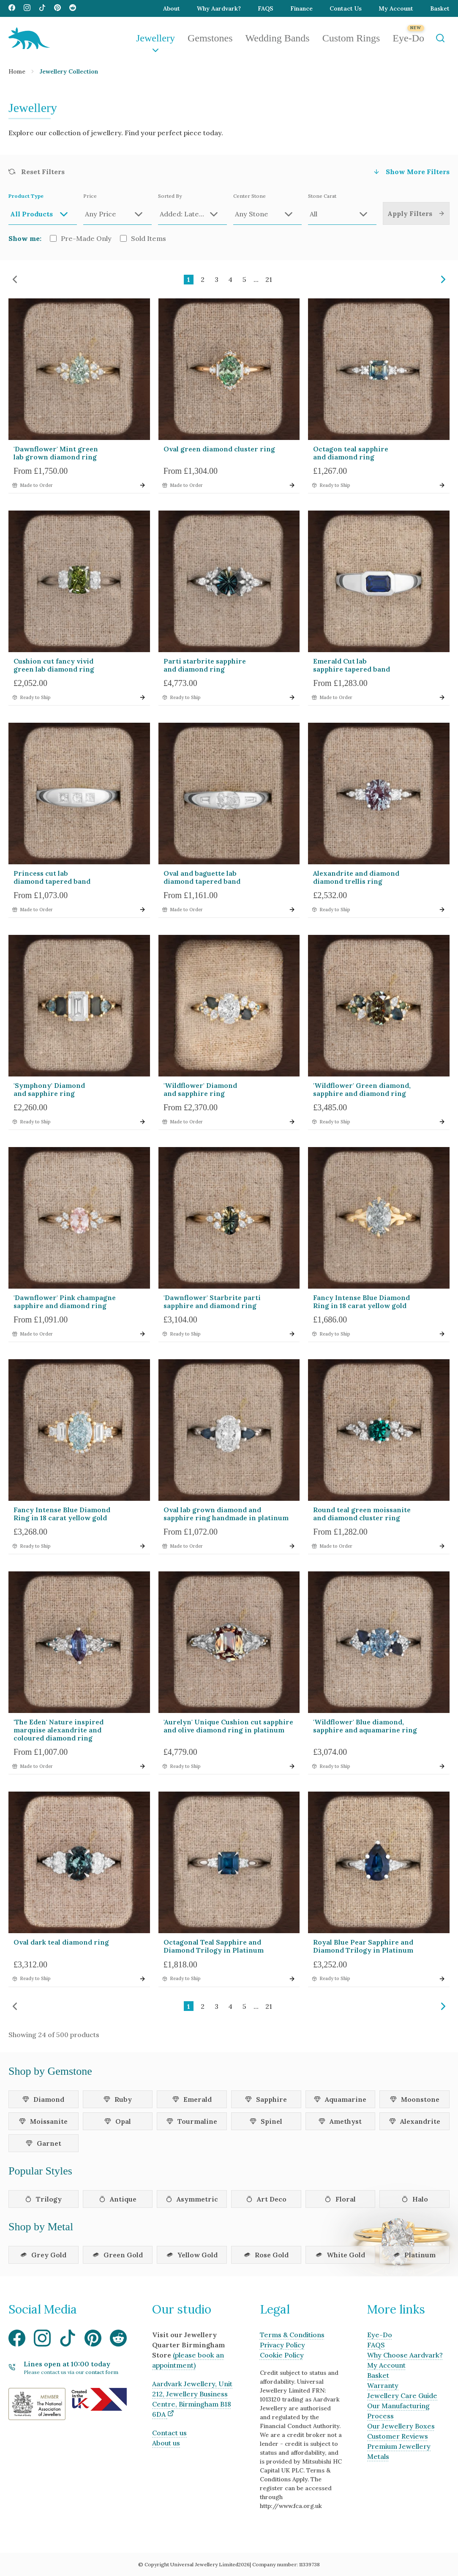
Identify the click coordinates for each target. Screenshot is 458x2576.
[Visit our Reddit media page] (72, 8)
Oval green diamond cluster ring (219, 449)
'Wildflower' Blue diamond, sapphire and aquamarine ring (365, 1726)
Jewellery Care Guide (402, 2395)
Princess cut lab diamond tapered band (52, 877)
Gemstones (210, 38)
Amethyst (340, 2121)
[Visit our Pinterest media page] (57, 8)
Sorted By (192, 209)
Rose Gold (266, 2255)
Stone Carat (342, 209)
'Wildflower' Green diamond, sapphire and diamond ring (362, 1089)
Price (117, 209)
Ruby (118, 2099)
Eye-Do (408, 38)
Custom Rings (351, 38)
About (171, 8)
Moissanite (43, 2121)
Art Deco (266, 2199)
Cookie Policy (282, 2355)
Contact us (169, 2432)
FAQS (265, 8)
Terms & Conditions (292, 2334)
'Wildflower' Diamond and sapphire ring (200, 1089)
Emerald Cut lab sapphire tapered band (351, 665)
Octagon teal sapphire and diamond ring (350, 453)
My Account (396, 8)
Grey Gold (43, 2255)
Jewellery (155, 38)
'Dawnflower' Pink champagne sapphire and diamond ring (65, 1301)
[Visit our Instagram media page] (27, 8)
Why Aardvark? (219, 8)
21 (268, 279)
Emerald (192, 2099)
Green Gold (118, 2255)
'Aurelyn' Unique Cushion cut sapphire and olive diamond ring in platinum (228, 1726)
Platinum (414, 2255)
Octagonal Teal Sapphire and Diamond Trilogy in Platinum (214, 1946)
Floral (340, 2199)
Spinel (266, 2121)
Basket (440, 8)
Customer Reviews (397, 2436)
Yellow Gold (192, 2255)
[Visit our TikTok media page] (42, 8)
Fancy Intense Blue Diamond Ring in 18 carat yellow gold (361, 1301)
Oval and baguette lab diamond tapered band (202, 877)
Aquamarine (340, 2099)
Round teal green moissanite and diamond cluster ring (362, 1513)
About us (166, 2443)
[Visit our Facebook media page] (11, 8)
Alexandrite (414, 2121)
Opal (117, 2121)
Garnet (43, 2143)
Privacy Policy (282, 2345)
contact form (101, 2372)
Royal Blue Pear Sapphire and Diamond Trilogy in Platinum (363, 1946)
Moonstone (414, 2099)
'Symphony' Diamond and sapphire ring (49, 1089)
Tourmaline (191, 2121)
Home (16, 71)
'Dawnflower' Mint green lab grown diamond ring (56, 453)
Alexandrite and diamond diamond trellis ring (356, 877)
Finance (301, 8)
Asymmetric (192, 2199)
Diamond (43, 2099)
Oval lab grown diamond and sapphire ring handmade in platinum (226, 1513)
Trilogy (43, 2199)
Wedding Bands (277, 38)
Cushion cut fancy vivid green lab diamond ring (54, 665)
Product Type (42, 209)
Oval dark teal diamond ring (61, 1942)
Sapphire (266, 2099)
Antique (117, 2199)
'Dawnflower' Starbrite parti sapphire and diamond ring (212, 1301)
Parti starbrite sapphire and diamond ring (205, 665)
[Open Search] (440, 38)
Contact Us (346, 8)
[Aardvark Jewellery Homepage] (29, 38)
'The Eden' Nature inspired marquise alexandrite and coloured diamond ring (59, 1730)
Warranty (382, 2385)
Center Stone (267, 209)
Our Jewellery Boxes (401, 2426)
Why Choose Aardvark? (405, 2355)
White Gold (340, 2255)
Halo (414, 2199)
